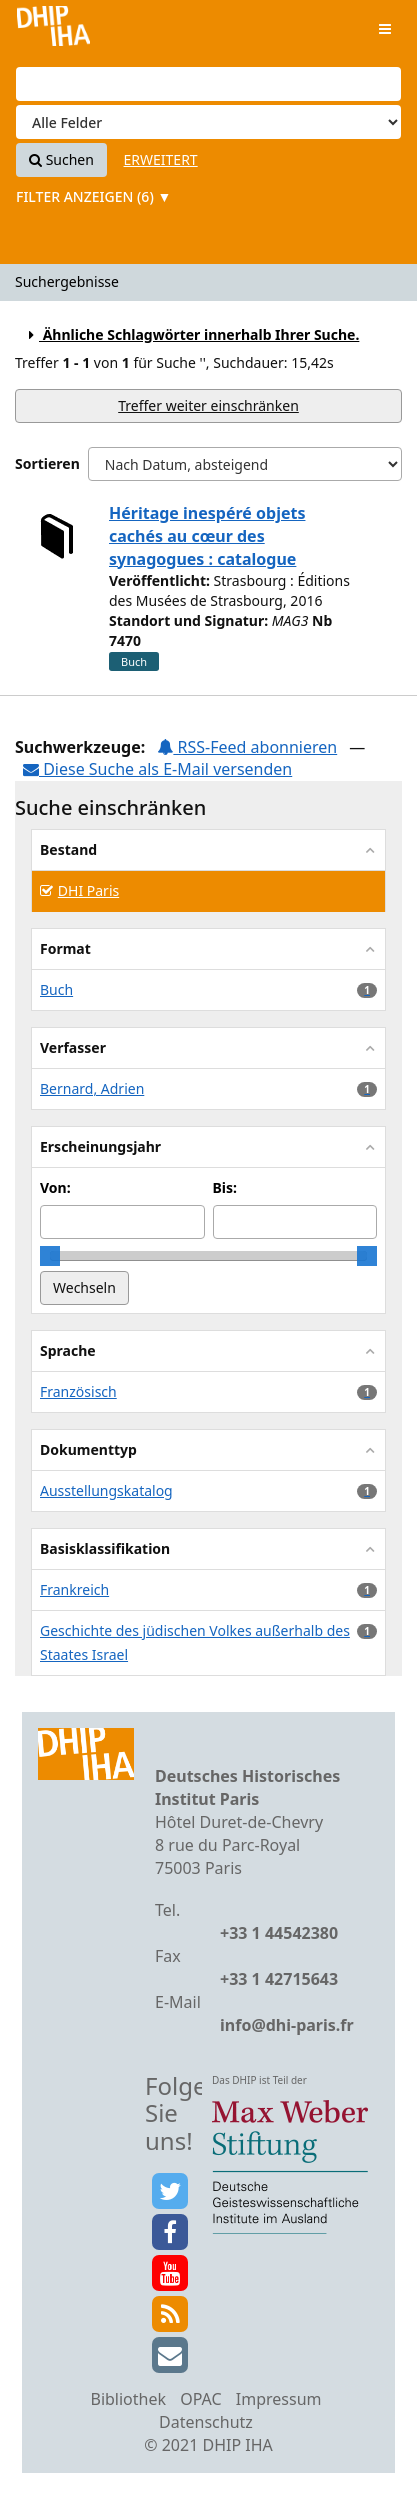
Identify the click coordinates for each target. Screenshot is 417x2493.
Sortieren (47, 463)
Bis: (225, 1187)
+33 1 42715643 (279, 1979)
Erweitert (161, 159)
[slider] (50, 1256)
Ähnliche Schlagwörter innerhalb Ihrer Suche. (191, 334)
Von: (55, 1187)
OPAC (200, 2399)
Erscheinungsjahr (100, 1146)
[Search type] (208, 122)
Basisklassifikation (105, 1548)
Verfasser (73, 1047)
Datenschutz (206, 2422)
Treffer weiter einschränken (208, 405)
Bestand (68, 849)
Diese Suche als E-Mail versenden (157, 769)
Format (65, 948)
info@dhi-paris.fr (287, 2025)
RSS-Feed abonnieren (247, 747)
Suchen (61, 159)
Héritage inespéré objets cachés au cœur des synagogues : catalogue (207, 536)
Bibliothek (128, 2399)
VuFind (53, 30)
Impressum (279, 2399)
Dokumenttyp (88, 1449)
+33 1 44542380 (279, 1933)
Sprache (68, 1350)
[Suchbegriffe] (208, 84)
